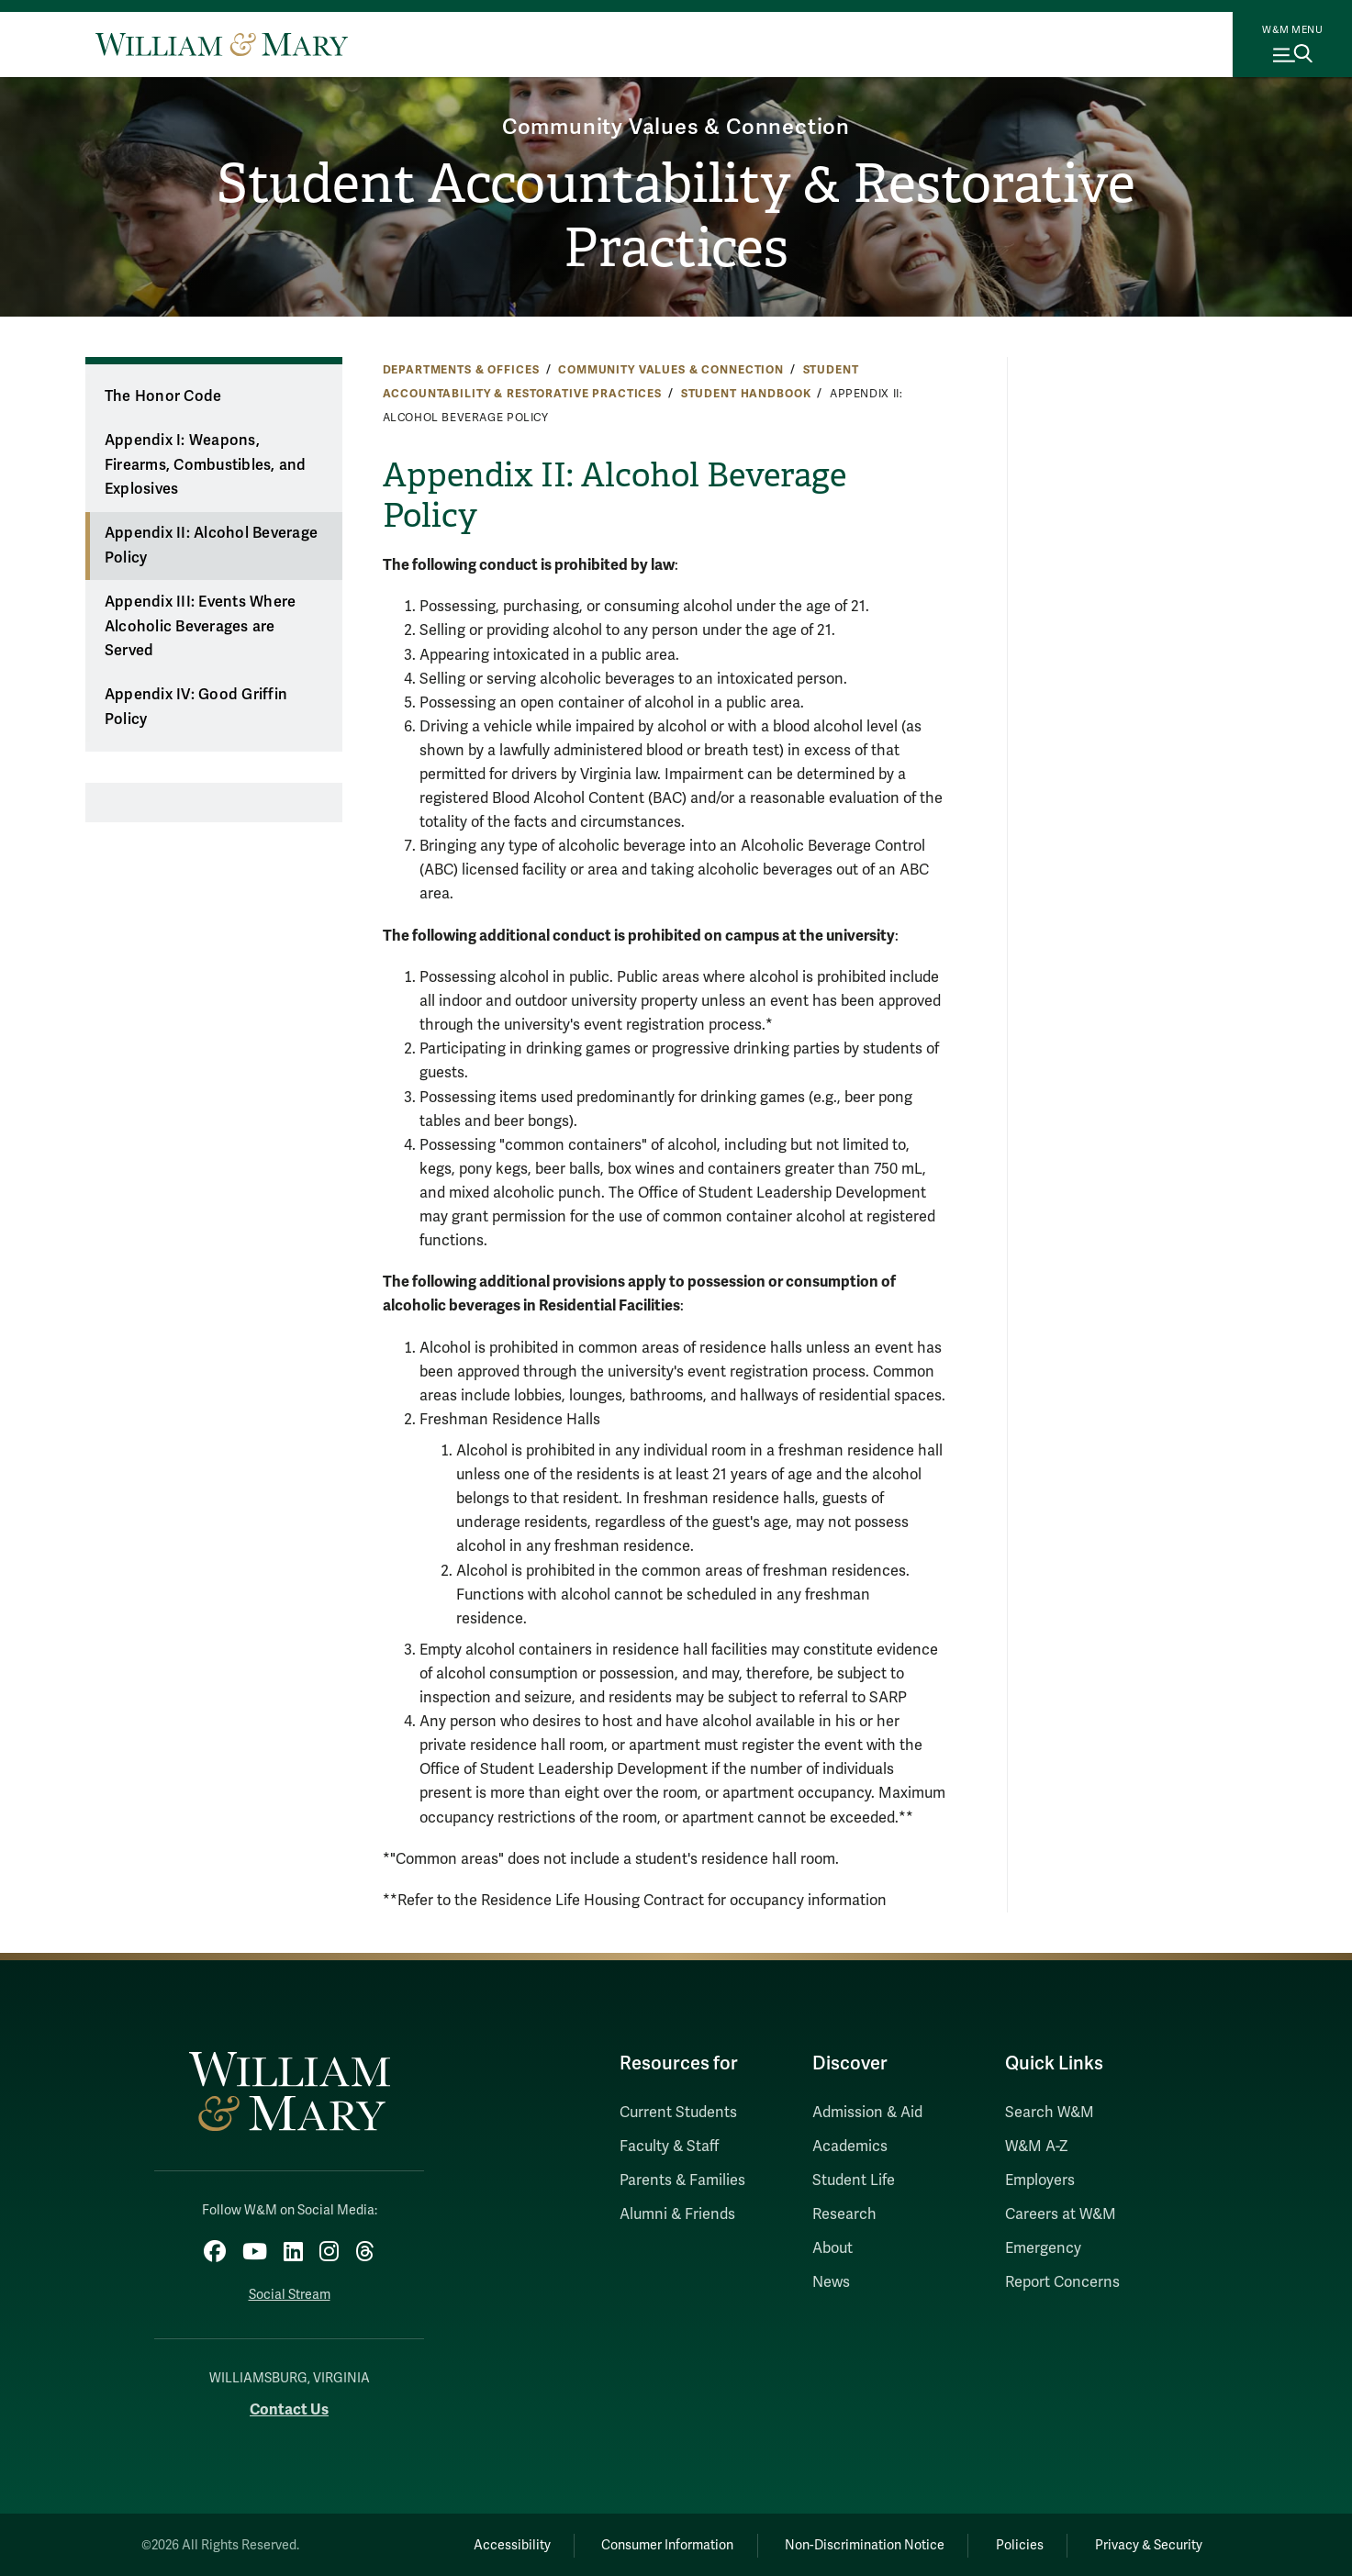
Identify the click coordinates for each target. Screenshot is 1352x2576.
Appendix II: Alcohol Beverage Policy (211, 545)
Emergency (1043, 2248)
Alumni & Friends (677, 2214)
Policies (1016, 2544)
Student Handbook (746, 393)
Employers (1040, 2180)
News (831, 2282)
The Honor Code (163, 396)
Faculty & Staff (669, 2146)
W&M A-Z (1036, 2146)
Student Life (853, 2180)
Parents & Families (682, 2180)
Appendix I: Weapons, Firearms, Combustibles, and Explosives (206, 464)
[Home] (221, 44)
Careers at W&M (1060, 2214)
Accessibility (499, 2544)
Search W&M (1049, 2112)
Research (844, 2214)
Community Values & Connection (676, 125)
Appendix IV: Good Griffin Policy (196, 707)
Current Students (678, 2112)
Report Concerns (1062, 2282)
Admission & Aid (867, 2112)
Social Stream (289, 2294)
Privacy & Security (1147, 2544)
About (832, 2248)
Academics (850, 2146)
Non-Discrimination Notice (858, 2544)
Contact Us (289, 2407)
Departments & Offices (461, 369)
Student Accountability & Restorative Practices (676, 216)
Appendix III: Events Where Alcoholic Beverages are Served (200, 626)
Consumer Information (658, 2544)
